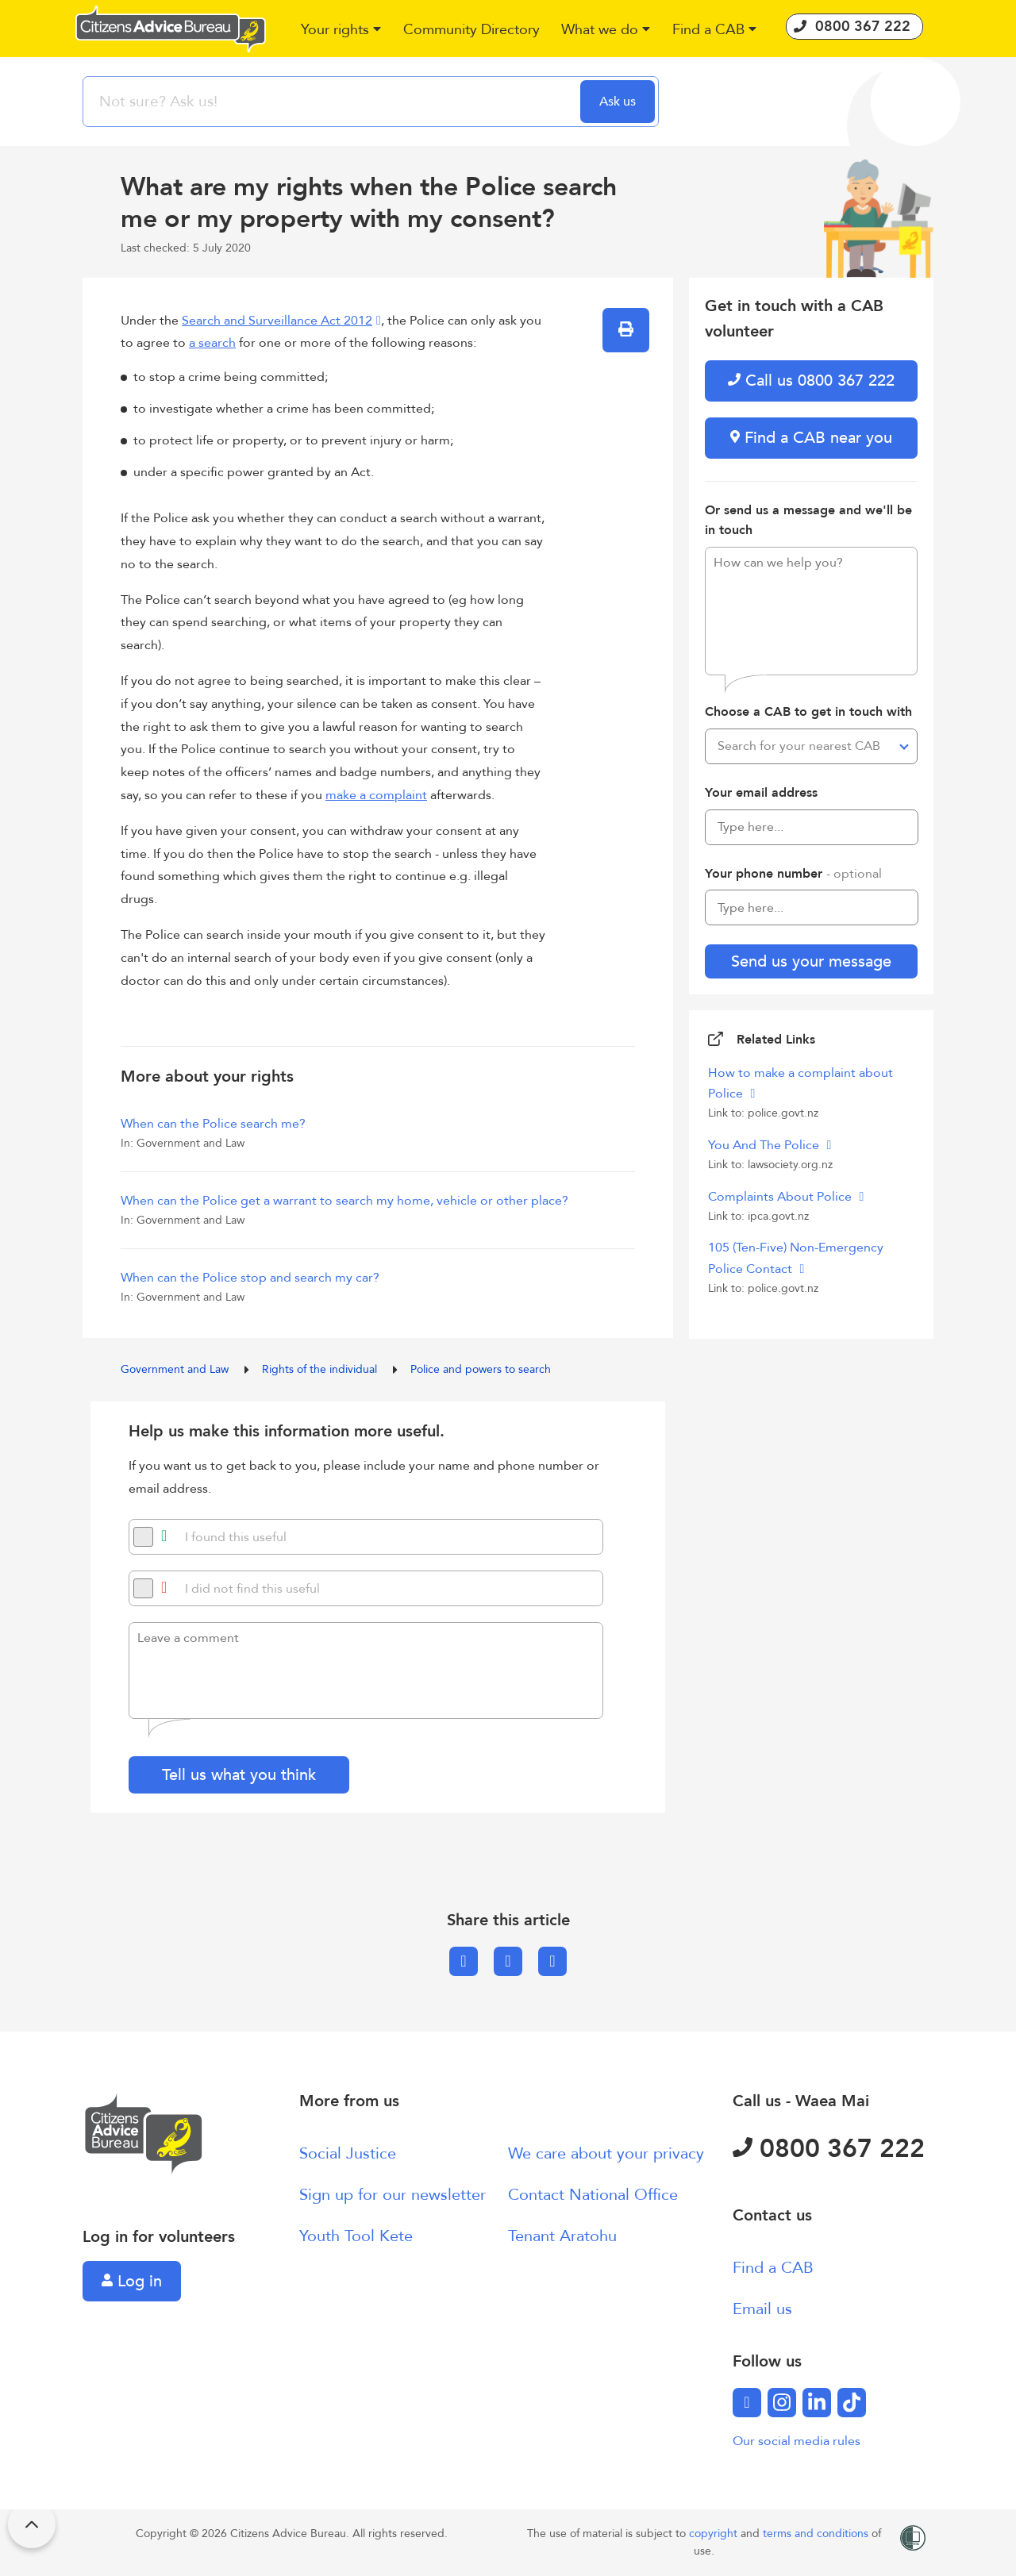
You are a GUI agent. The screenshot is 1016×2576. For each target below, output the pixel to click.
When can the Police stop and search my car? (250, 1277)
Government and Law (176, 1369)
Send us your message (811, 961)
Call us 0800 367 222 (811, 380)
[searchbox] (333, 101)
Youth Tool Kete (356, 2236)
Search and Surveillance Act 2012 (277, 320)
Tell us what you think (239, 1775)
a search (212, 343)
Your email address (761, 793)
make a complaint (376, 795)
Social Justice (347, 2153)
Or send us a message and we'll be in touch (808, 521)
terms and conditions (817, 2533)
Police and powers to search (480, 1369)
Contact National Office (593, 2194)
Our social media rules (796, 2441)
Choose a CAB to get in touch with (808, 712)
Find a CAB (773, 2267)
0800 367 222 (829, 2149)
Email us (762, 2309)
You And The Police (765, 1145)
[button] (342, 30)
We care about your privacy (606, 2153)
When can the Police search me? (213, 1123)
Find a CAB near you (811, 437)
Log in (132, 2281)
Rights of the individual (321, 1369)
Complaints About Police (781, 1196)
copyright (715, 2533)
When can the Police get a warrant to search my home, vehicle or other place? (344, 1200)
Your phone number (793, 873)
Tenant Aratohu (562, 2236)
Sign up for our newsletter (392, 2194)
